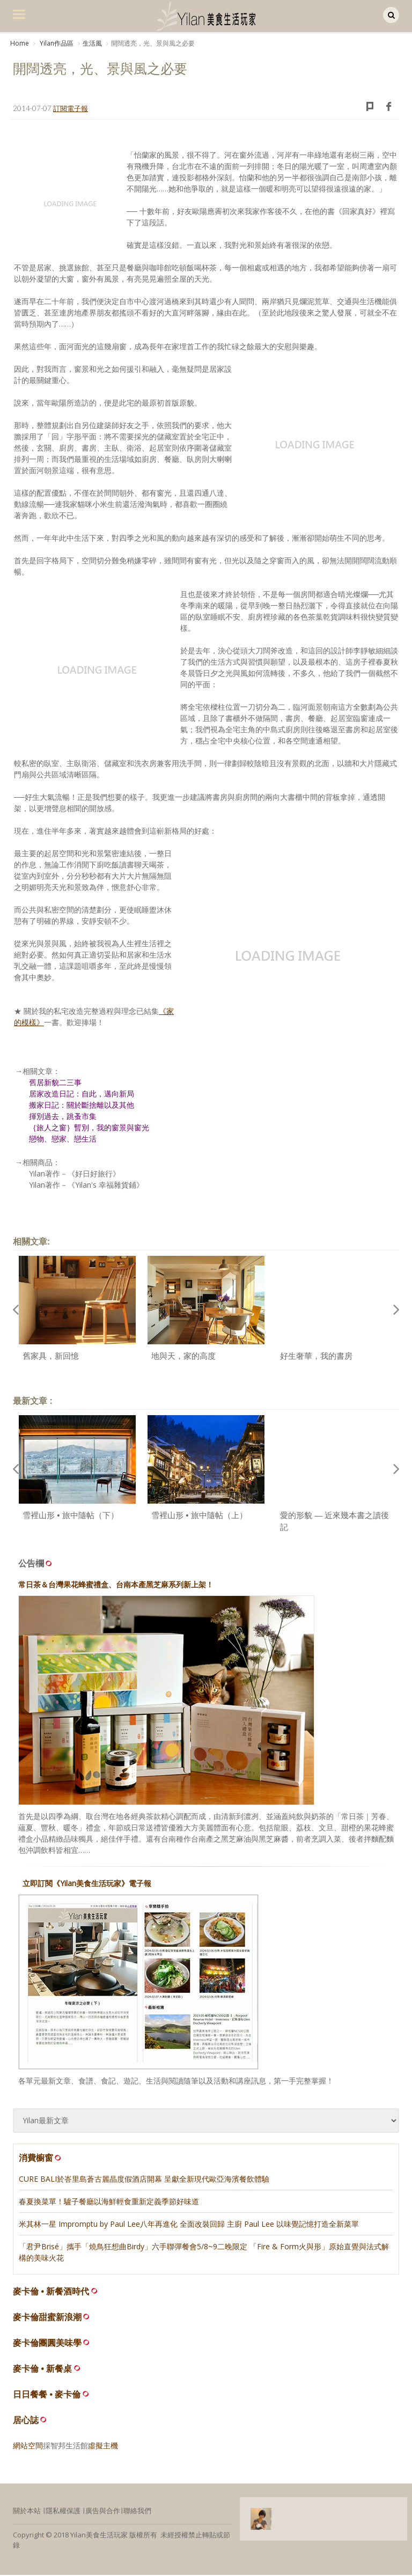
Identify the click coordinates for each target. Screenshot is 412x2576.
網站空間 (28, 2446)
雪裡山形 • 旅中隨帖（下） (71, 1516)
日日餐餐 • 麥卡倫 (47, 2395)
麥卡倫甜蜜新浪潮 (47, 2318)
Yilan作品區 (55, 43)
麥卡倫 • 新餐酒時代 (51, 2292)
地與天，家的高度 (183, 1356)
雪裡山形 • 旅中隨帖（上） (199, 1516)
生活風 (92, 43)
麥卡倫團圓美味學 (47, 2344)
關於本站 (27, 2511)
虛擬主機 (103, 2446)
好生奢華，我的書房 (316, 1356)
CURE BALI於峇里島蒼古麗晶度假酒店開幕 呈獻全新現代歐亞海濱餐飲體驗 (144, 2180)
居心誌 (26, 2421)
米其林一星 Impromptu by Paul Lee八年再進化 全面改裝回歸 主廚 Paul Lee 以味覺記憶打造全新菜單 (189, 2225)
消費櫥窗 (41, 2159)
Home (19, 43)
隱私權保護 (63, 2511)
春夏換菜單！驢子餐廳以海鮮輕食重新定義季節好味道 (109, 2202)
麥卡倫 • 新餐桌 (42, 2369)
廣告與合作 (102, 2511)
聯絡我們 (137, 2511)
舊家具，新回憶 (51, 1356)
